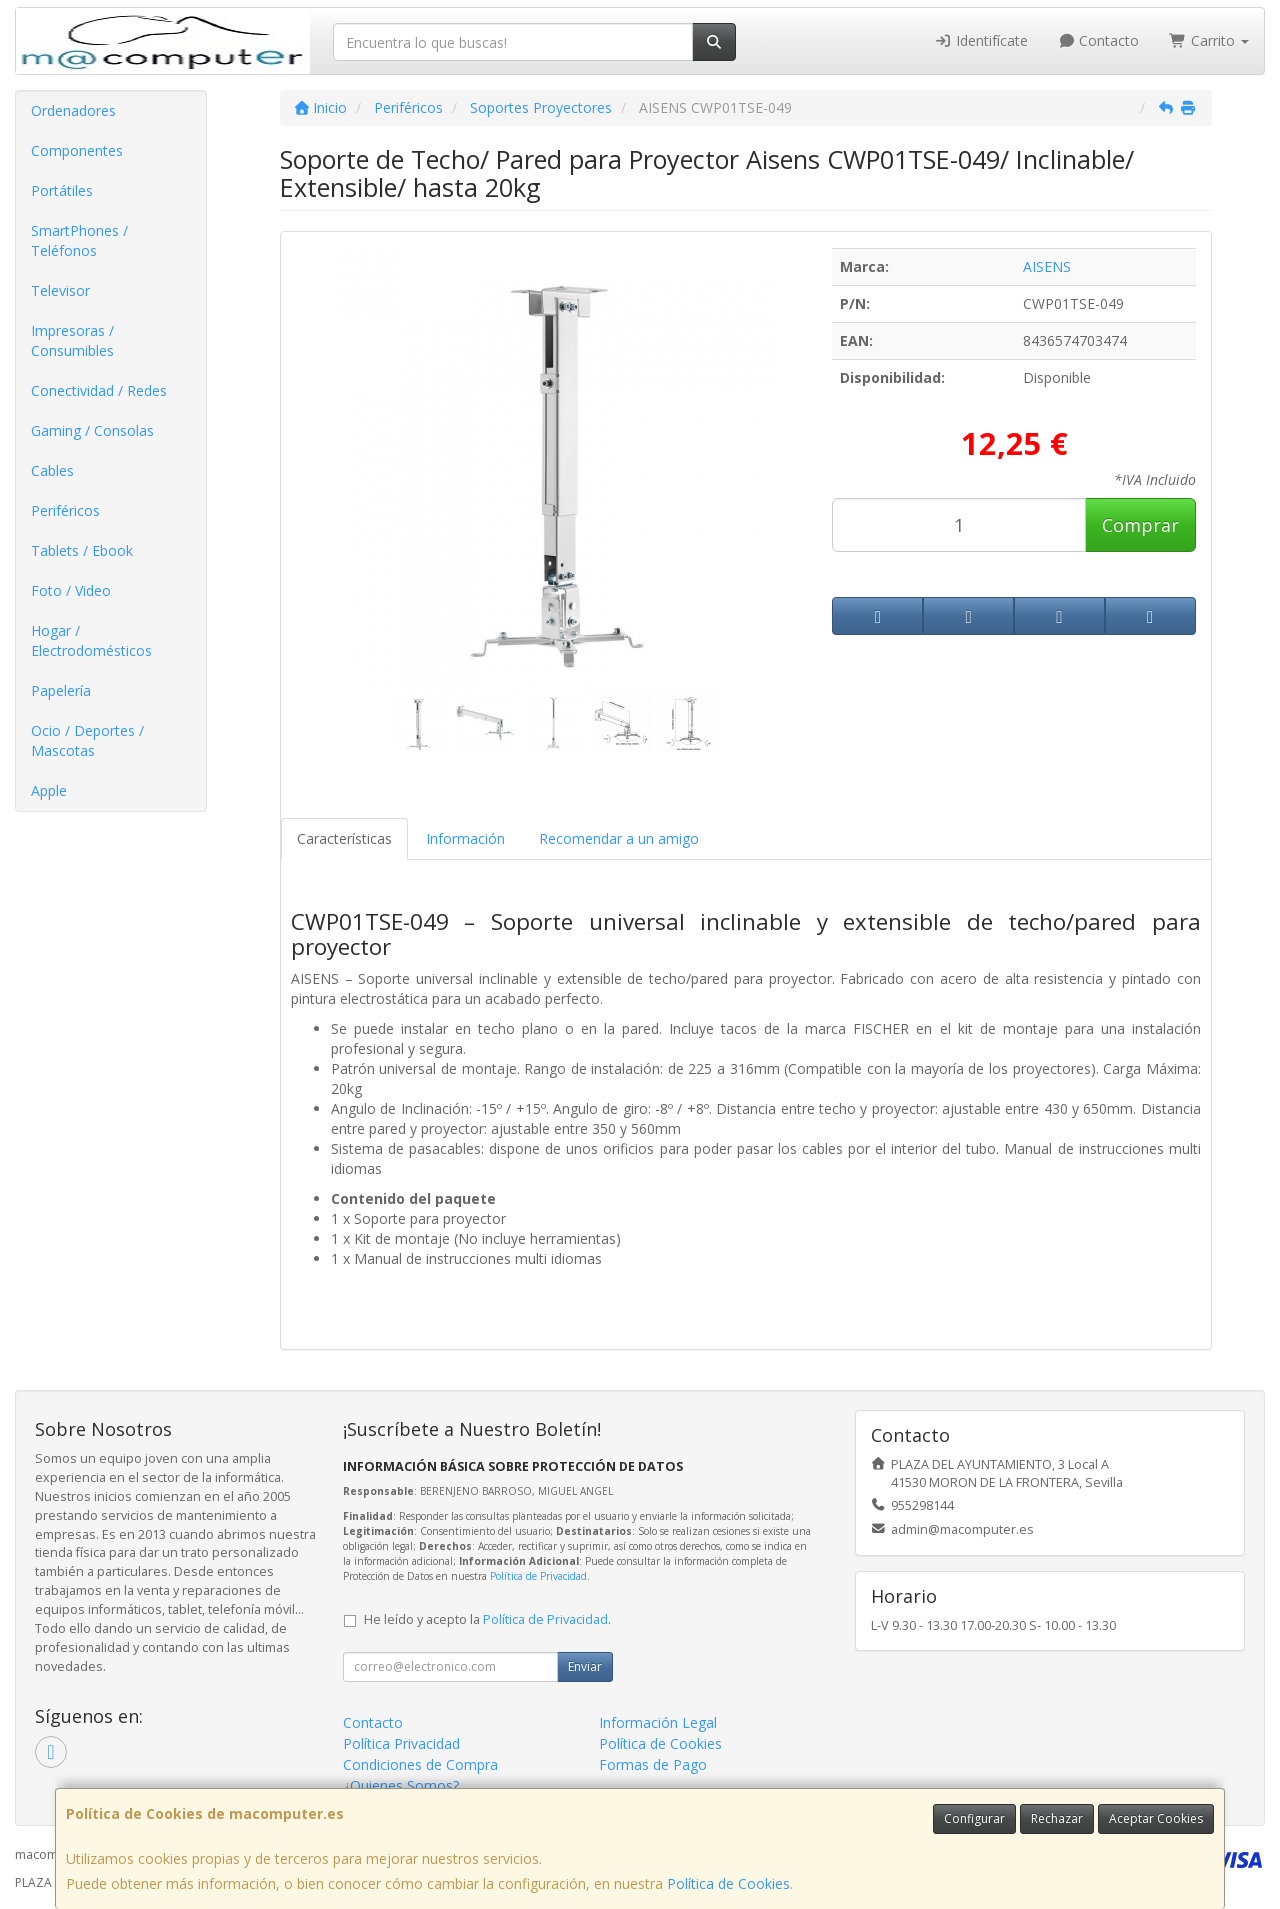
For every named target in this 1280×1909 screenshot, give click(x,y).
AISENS (1047, 266)
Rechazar (1057, 1818)
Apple (49, 790)
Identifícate (981, 40)
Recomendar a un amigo (619, 838)
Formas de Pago (653, 1764)
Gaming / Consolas (92, 430)
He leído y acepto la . (487, 1619)
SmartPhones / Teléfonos (79, 240)
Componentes (77, 150)
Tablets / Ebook (82, 550)
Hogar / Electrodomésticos (91, 640)
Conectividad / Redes (99, 390)
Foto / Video (71, 590)
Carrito (1209, 40)
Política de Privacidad (538, 1576)
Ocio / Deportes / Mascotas (87, 740)
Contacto (1099, 40)
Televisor (60, 290)
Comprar (1140, 525)
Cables (52, 470)
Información (465, 838)
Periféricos (65, 510)
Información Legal (658, 1722)
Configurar (974, 1818)
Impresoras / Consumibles (72, 340)
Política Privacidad (401, 1743)
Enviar (585, 1666)
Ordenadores (73, 110)
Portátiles (62, 190)
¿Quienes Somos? (401, 1785)
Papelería (61, 690)
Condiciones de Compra (420, 1764)
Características (344, 838)
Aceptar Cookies (1156, 1818)
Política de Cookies (728, 1883)
